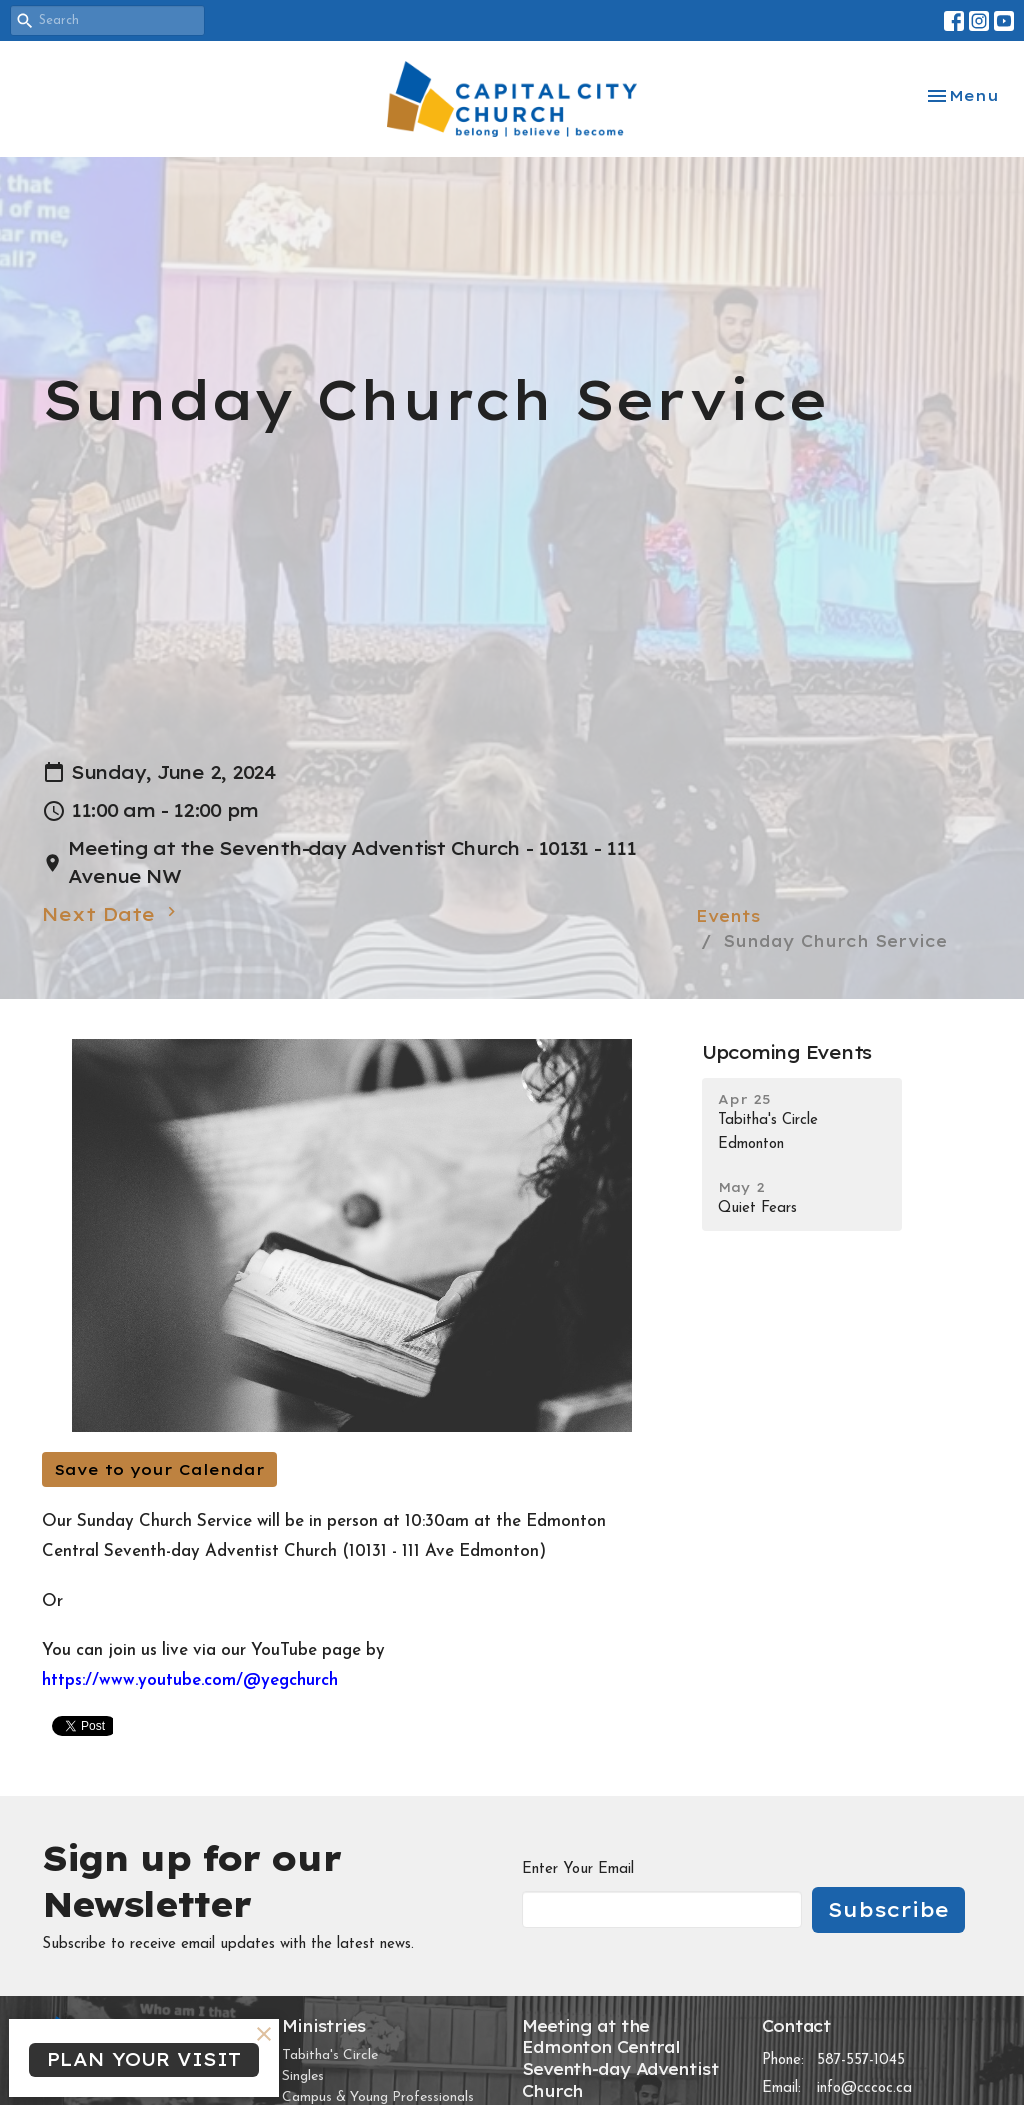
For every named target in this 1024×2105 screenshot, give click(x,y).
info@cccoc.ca (864, 2088)
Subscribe (888, 1909)
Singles (303, 2076)
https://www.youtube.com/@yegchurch (190, 1680)
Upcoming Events (786, 1052)
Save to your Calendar (159, 1469)
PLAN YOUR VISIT (144, 2059)
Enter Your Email (578, 1869)
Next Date (111, 914)
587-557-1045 (861, 2060)
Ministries (324, 2026)
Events (728, 916)
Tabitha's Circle (330, 2055)
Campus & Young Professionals (378, 2097)
